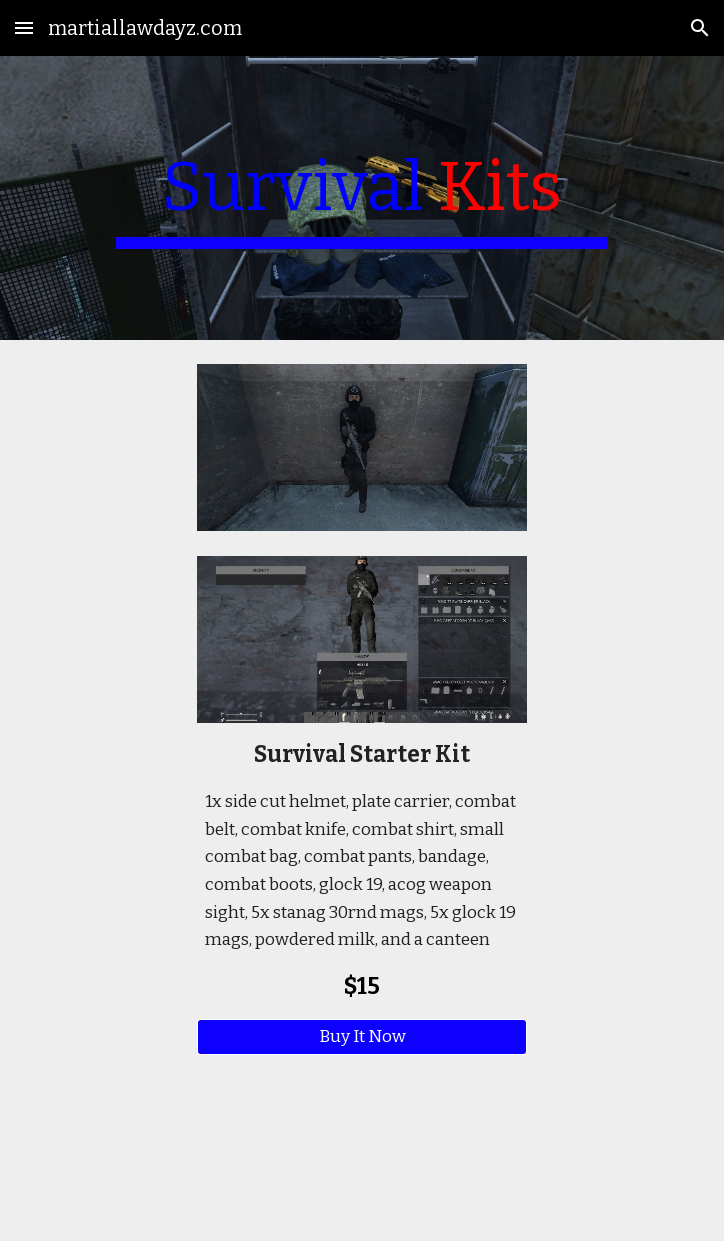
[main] (361, 198)
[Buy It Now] (361, 1037)
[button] (24, 27)
